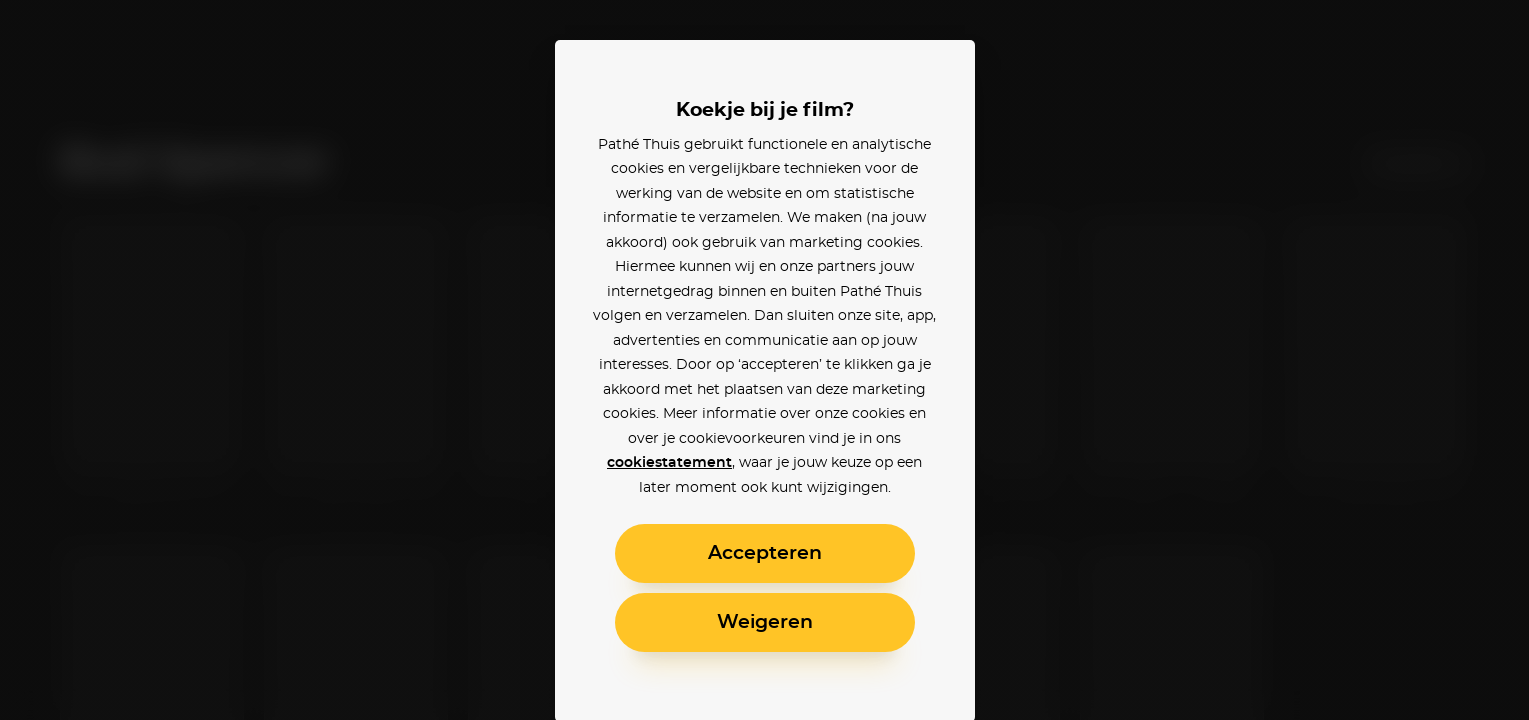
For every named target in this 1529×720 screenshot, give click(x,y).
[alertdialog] (764, 360)
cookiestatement (669, 463)
